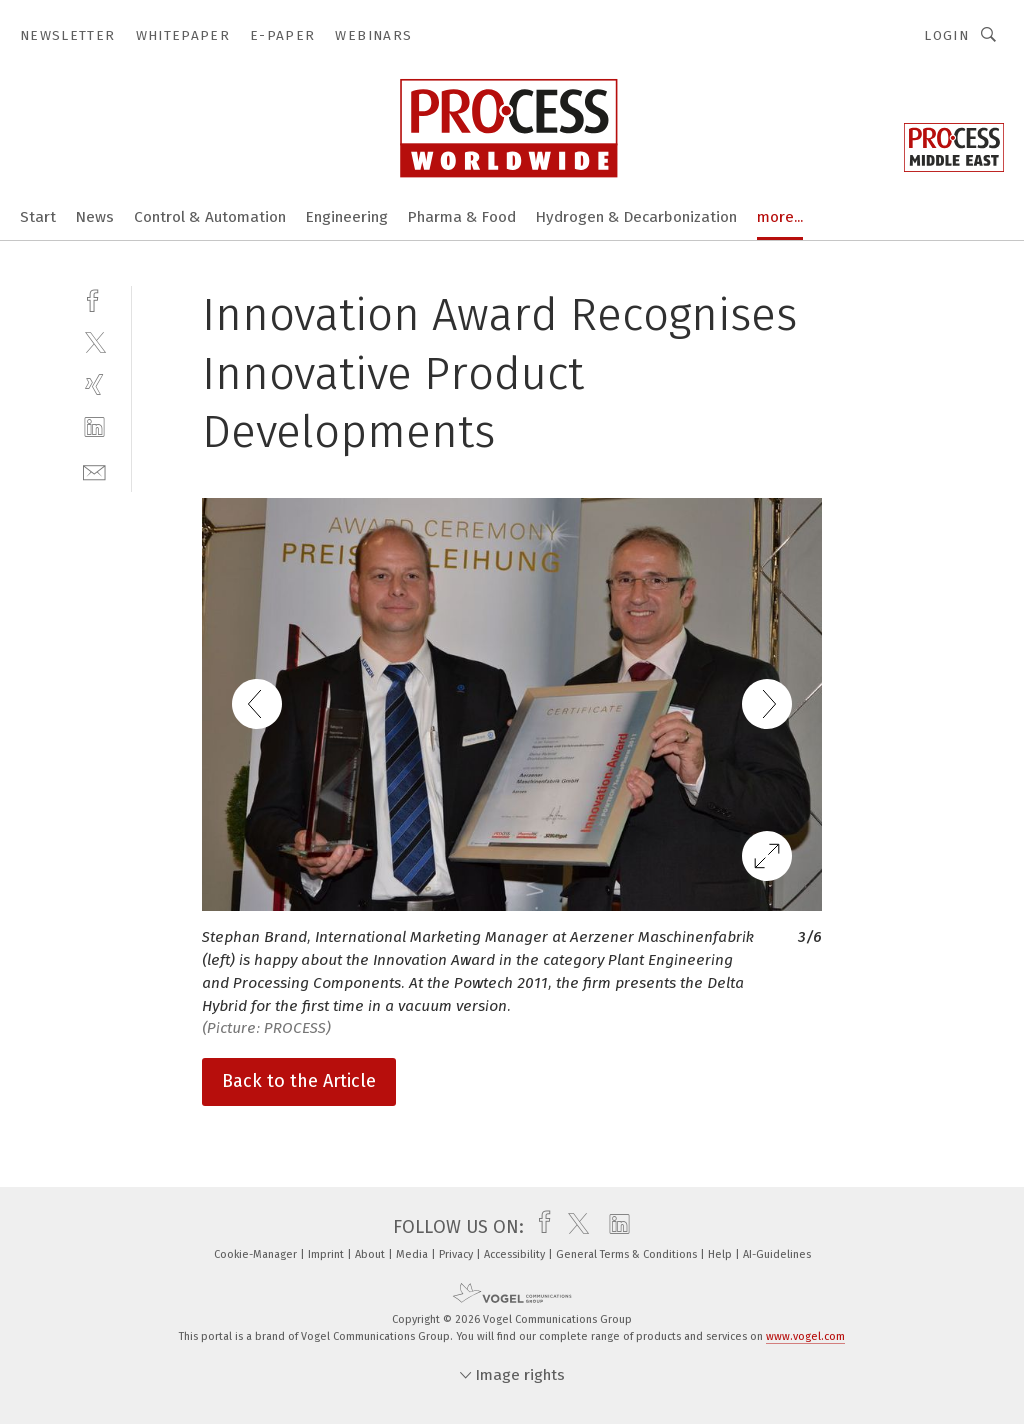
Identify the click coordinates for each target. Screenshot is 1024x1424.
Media (413, 1254)
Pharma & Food (462, 217)
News (95, 217)
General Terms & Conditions (628, 1254)
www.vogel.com (805, 1336)
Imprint (327, 1254)
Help (721, 1254)
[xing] (94, 384)
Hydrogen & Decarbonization (636, 217)
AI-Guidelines (777, 1254)
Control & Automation (210, 217)
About (371, 1254)
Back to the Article (299, 1081)
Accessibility (516, 1254)
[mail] (94, 470)
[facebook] (94, 298)
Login (946, 35)
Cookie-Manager (257, 1254)
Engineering (347, 217)
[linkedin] (94, 427)
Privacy (457, 1254)
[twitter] (94, 341)
